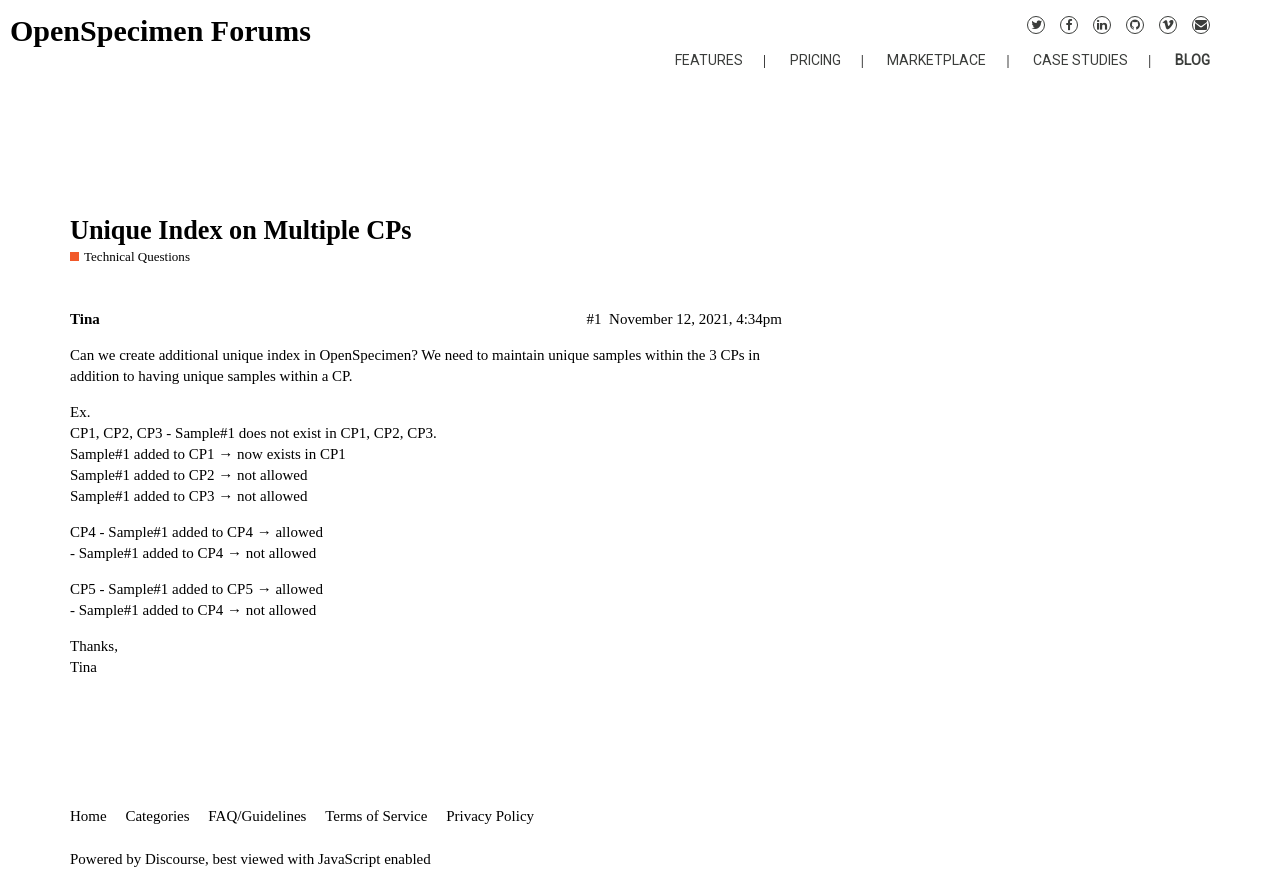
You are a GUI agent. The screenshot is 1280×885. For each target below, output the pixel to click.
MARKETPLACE (936, 60)
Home (88, 816)
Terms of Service (376, 816)
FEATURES (709, 60)
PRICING (815, 60)
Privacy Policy (490, 816)
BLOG (1192, 60)
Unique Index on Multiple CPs (241, 230)
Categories (157, 816)
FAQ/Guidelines (257, 816)
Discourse (175, 859)
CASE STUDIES (1080, 60)
